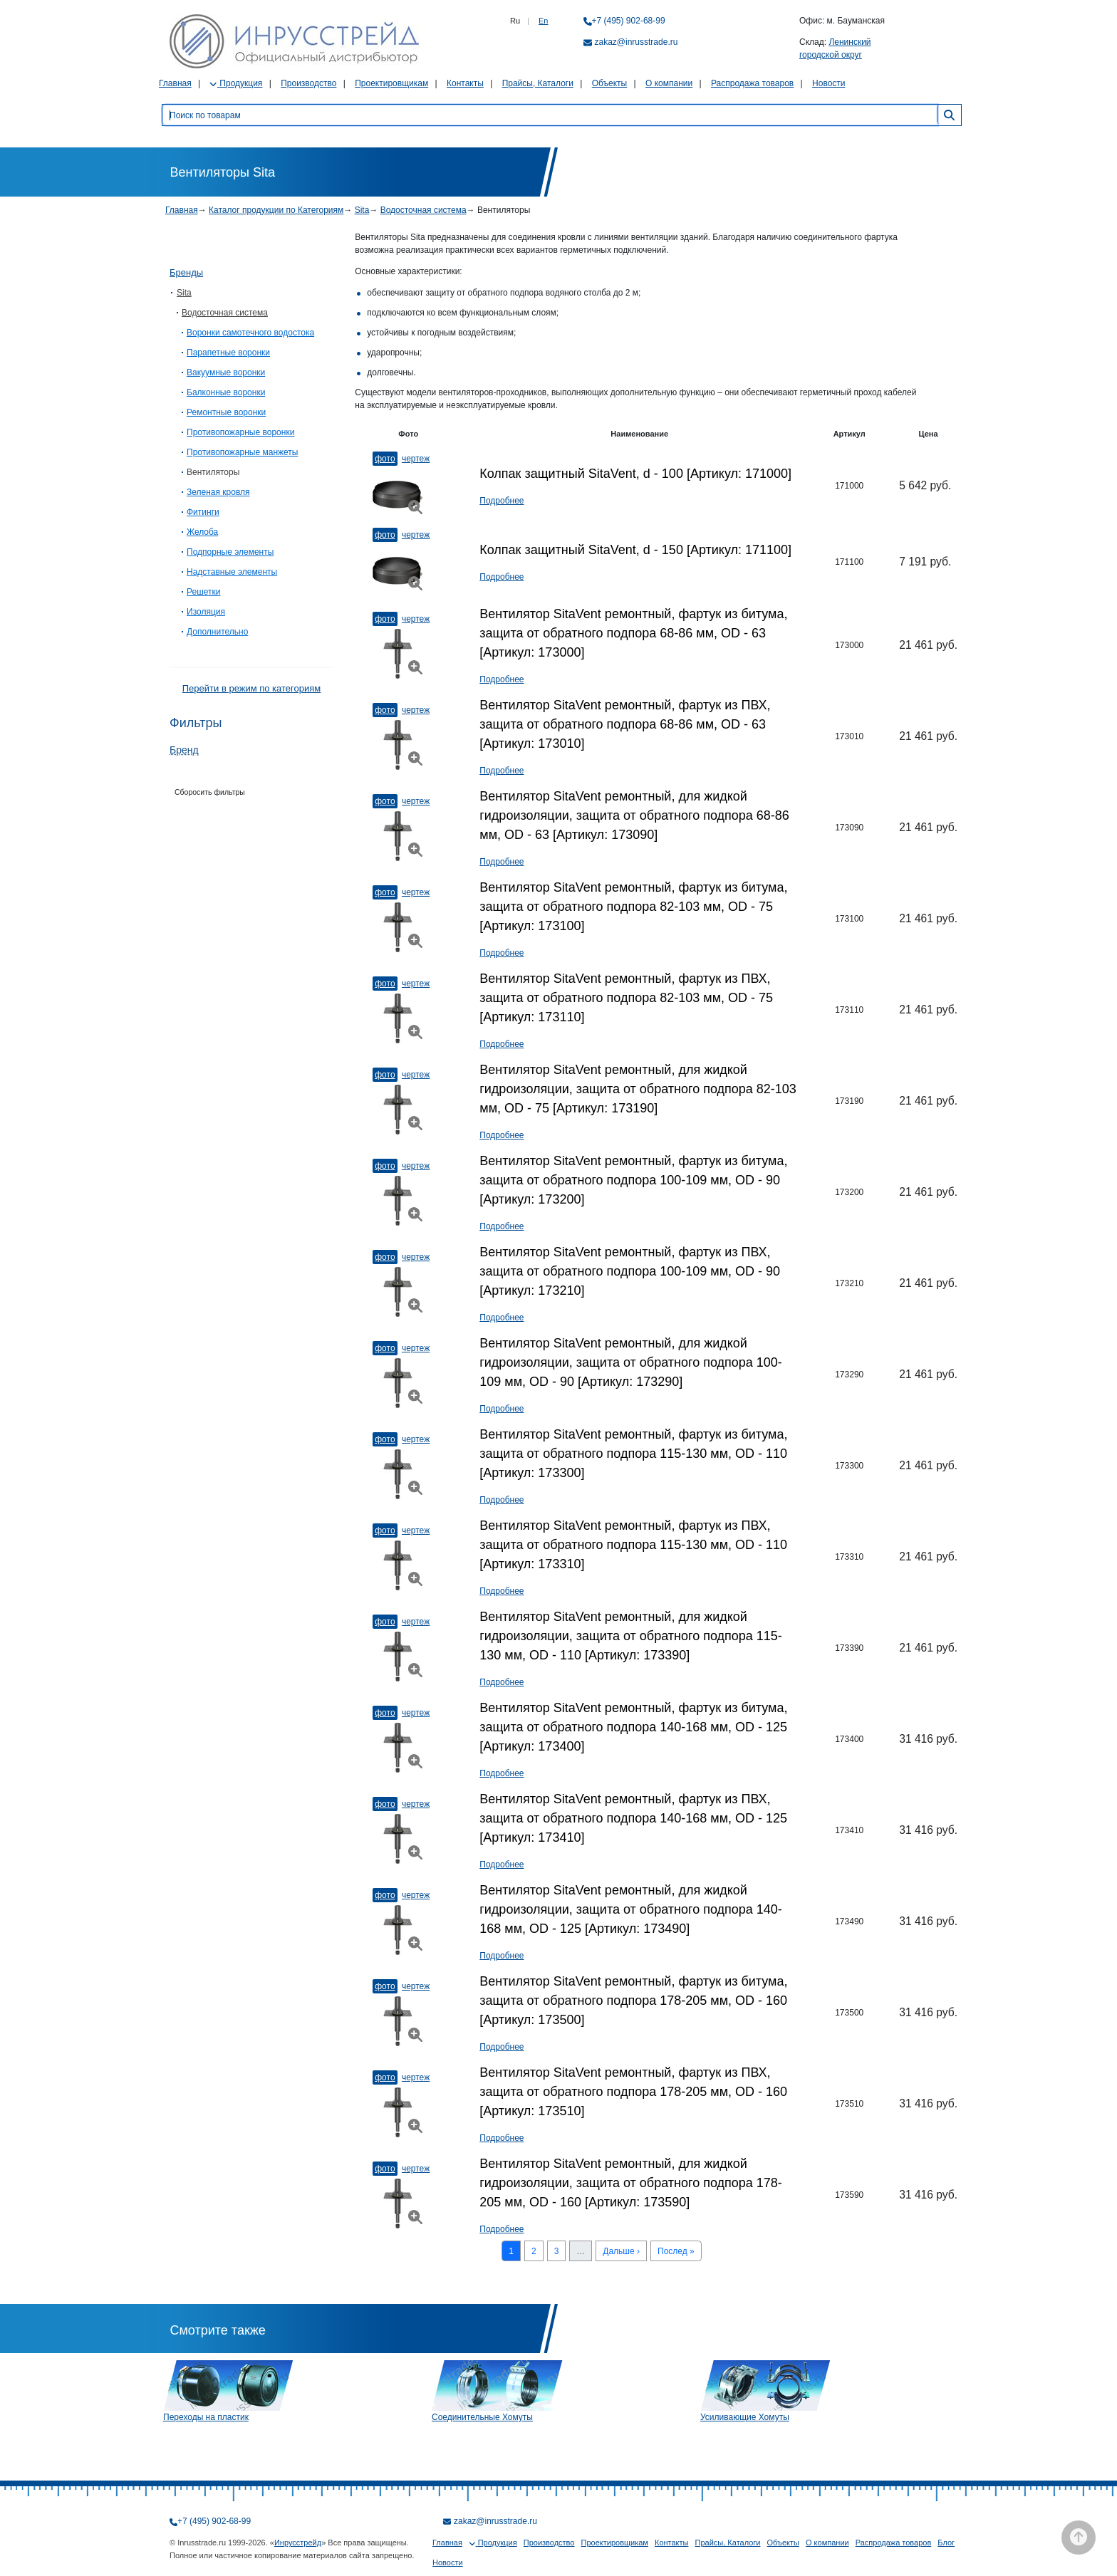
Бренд (184, 750)
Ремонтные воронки (226, 412)
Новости (828, 83)
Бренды (186, 272)
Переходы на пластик (206, 2417)
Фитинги (203, 512)
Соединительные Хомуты (482, 2417)
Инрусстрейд (297, 2542)
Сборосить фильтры (210, 792)
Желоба (202, 532)
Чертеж (416, 459)
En (543, 20)
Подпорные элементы (230, 552)
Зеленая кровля (218, 492)
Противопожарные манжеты (242, 452)
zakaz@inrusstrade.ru (636, 42)
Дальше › (621, 2251)
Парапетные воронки (228, 353)
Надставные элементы (232, 572)
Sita (362, 210)
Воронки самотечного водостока (250, 333)
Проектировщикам (391, 83)
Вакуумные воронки (226, 372)
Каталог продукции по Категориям (276, 210)
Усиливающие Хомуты (744, 2417)
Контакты (465, 83)
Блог (946, 2542)
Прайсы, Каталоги (537, 83)
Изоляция (206, 612)
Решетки (204, 592)
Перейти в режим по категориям (251, 688)
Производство (308, 83)
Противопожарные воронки (240, 432)
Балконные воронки (226, 392)
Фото (385, 459)
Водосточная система (423, 210)
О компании (668, 83)
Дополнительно (217, 632)
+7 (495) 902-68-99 (628, 21)
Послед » (676, 2251)
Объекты (610, 83)
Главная (175, 83)
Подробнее (501, 501)
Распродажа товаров (752, 83)
